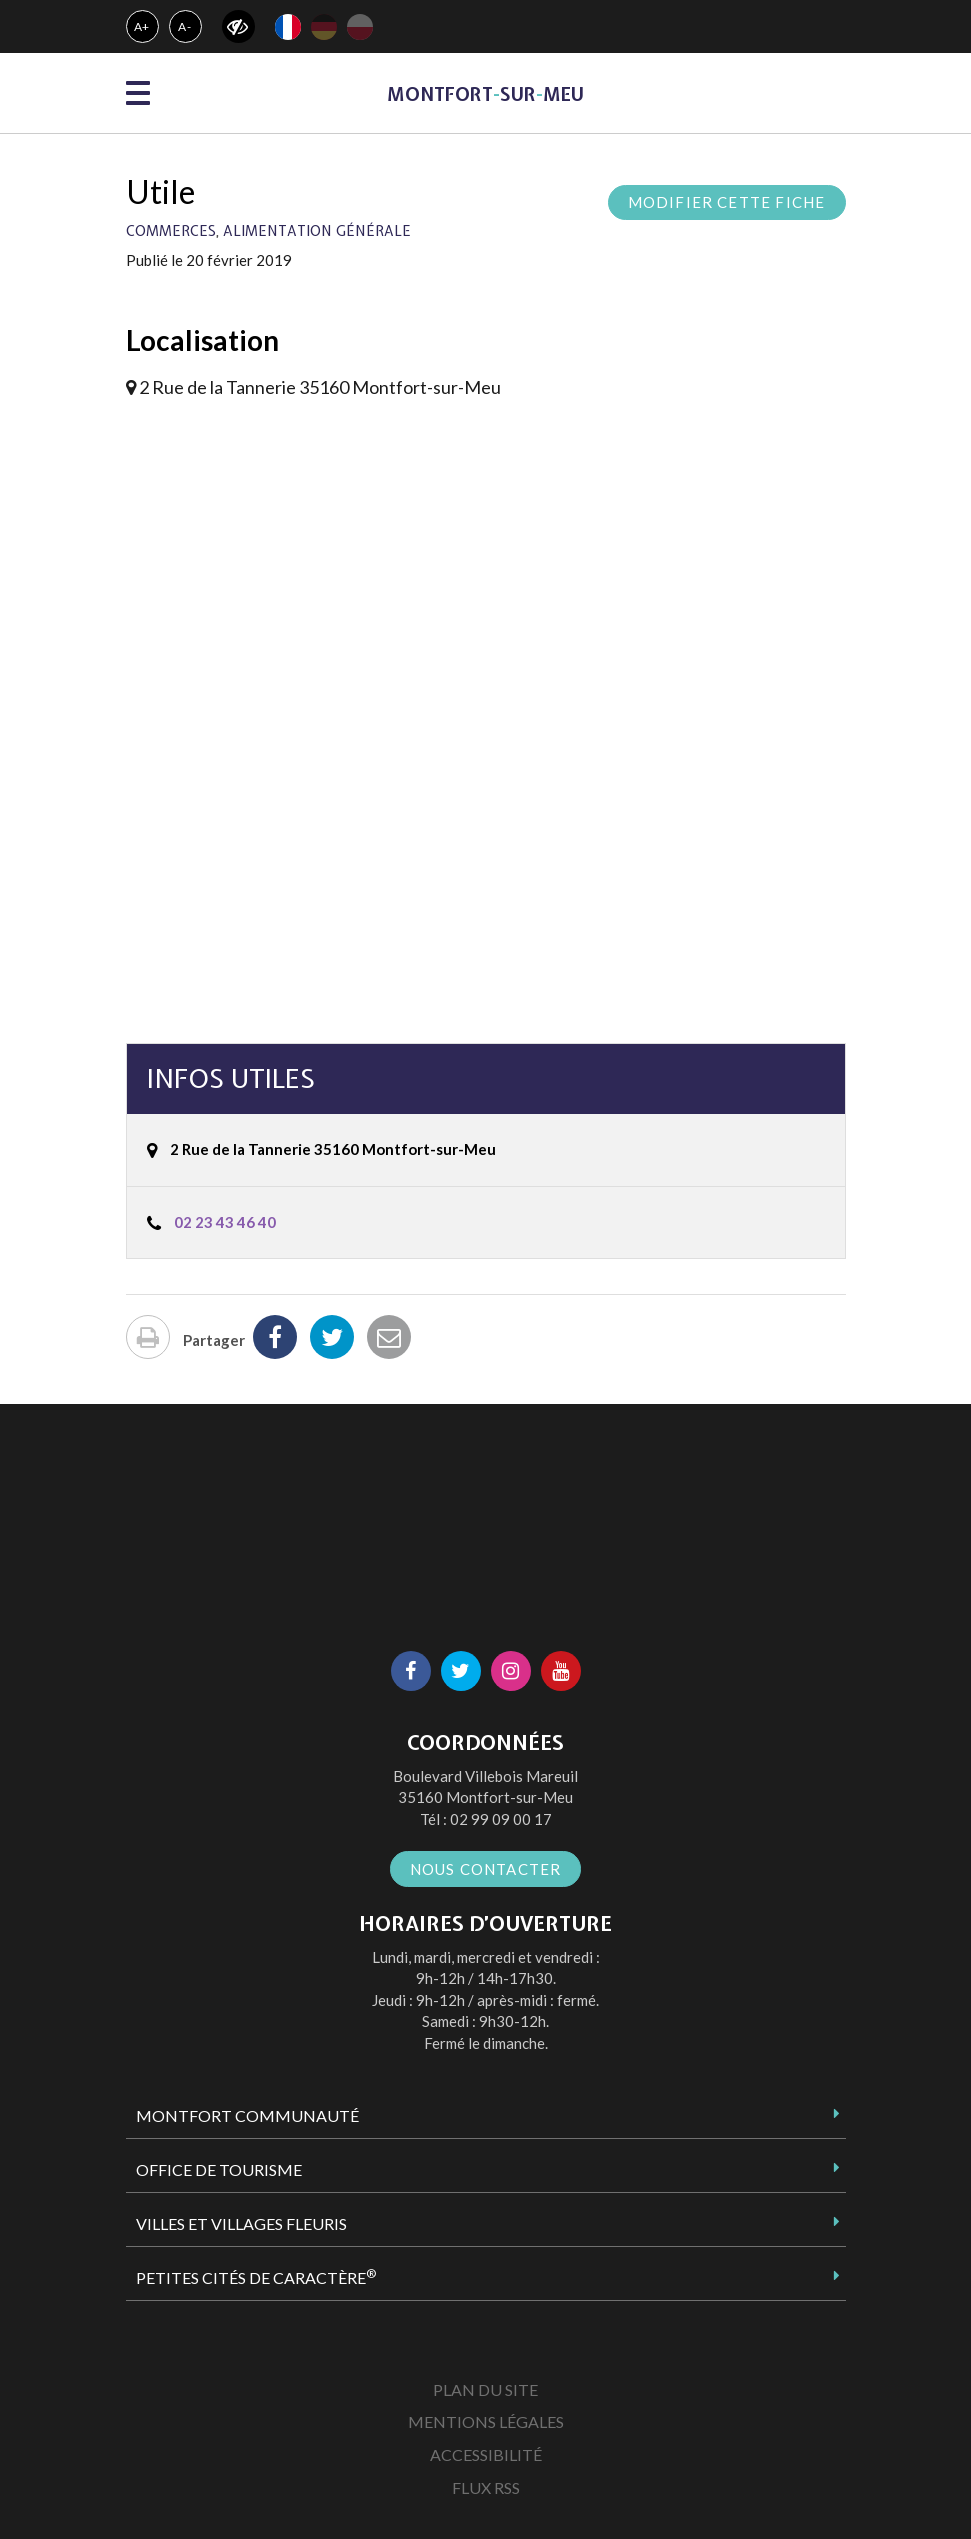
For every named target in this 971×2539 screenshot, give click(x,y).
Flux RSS (486, 2487)
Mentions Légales (486, 2421)
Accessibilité (486, 2454)
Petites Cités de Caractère (256, 2277)
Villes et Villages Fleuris (241, 2223)
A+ (142, 26)
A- (185, 26)
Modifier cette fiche (727, 202)
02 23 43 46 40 (225, 1222)
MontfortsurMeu (485, 94)
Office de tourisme (219, 2169)
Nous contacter (486, 1869)
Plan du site (485, 2389)
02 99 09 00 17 (501, 1819)
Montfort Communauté (247, 2115)
